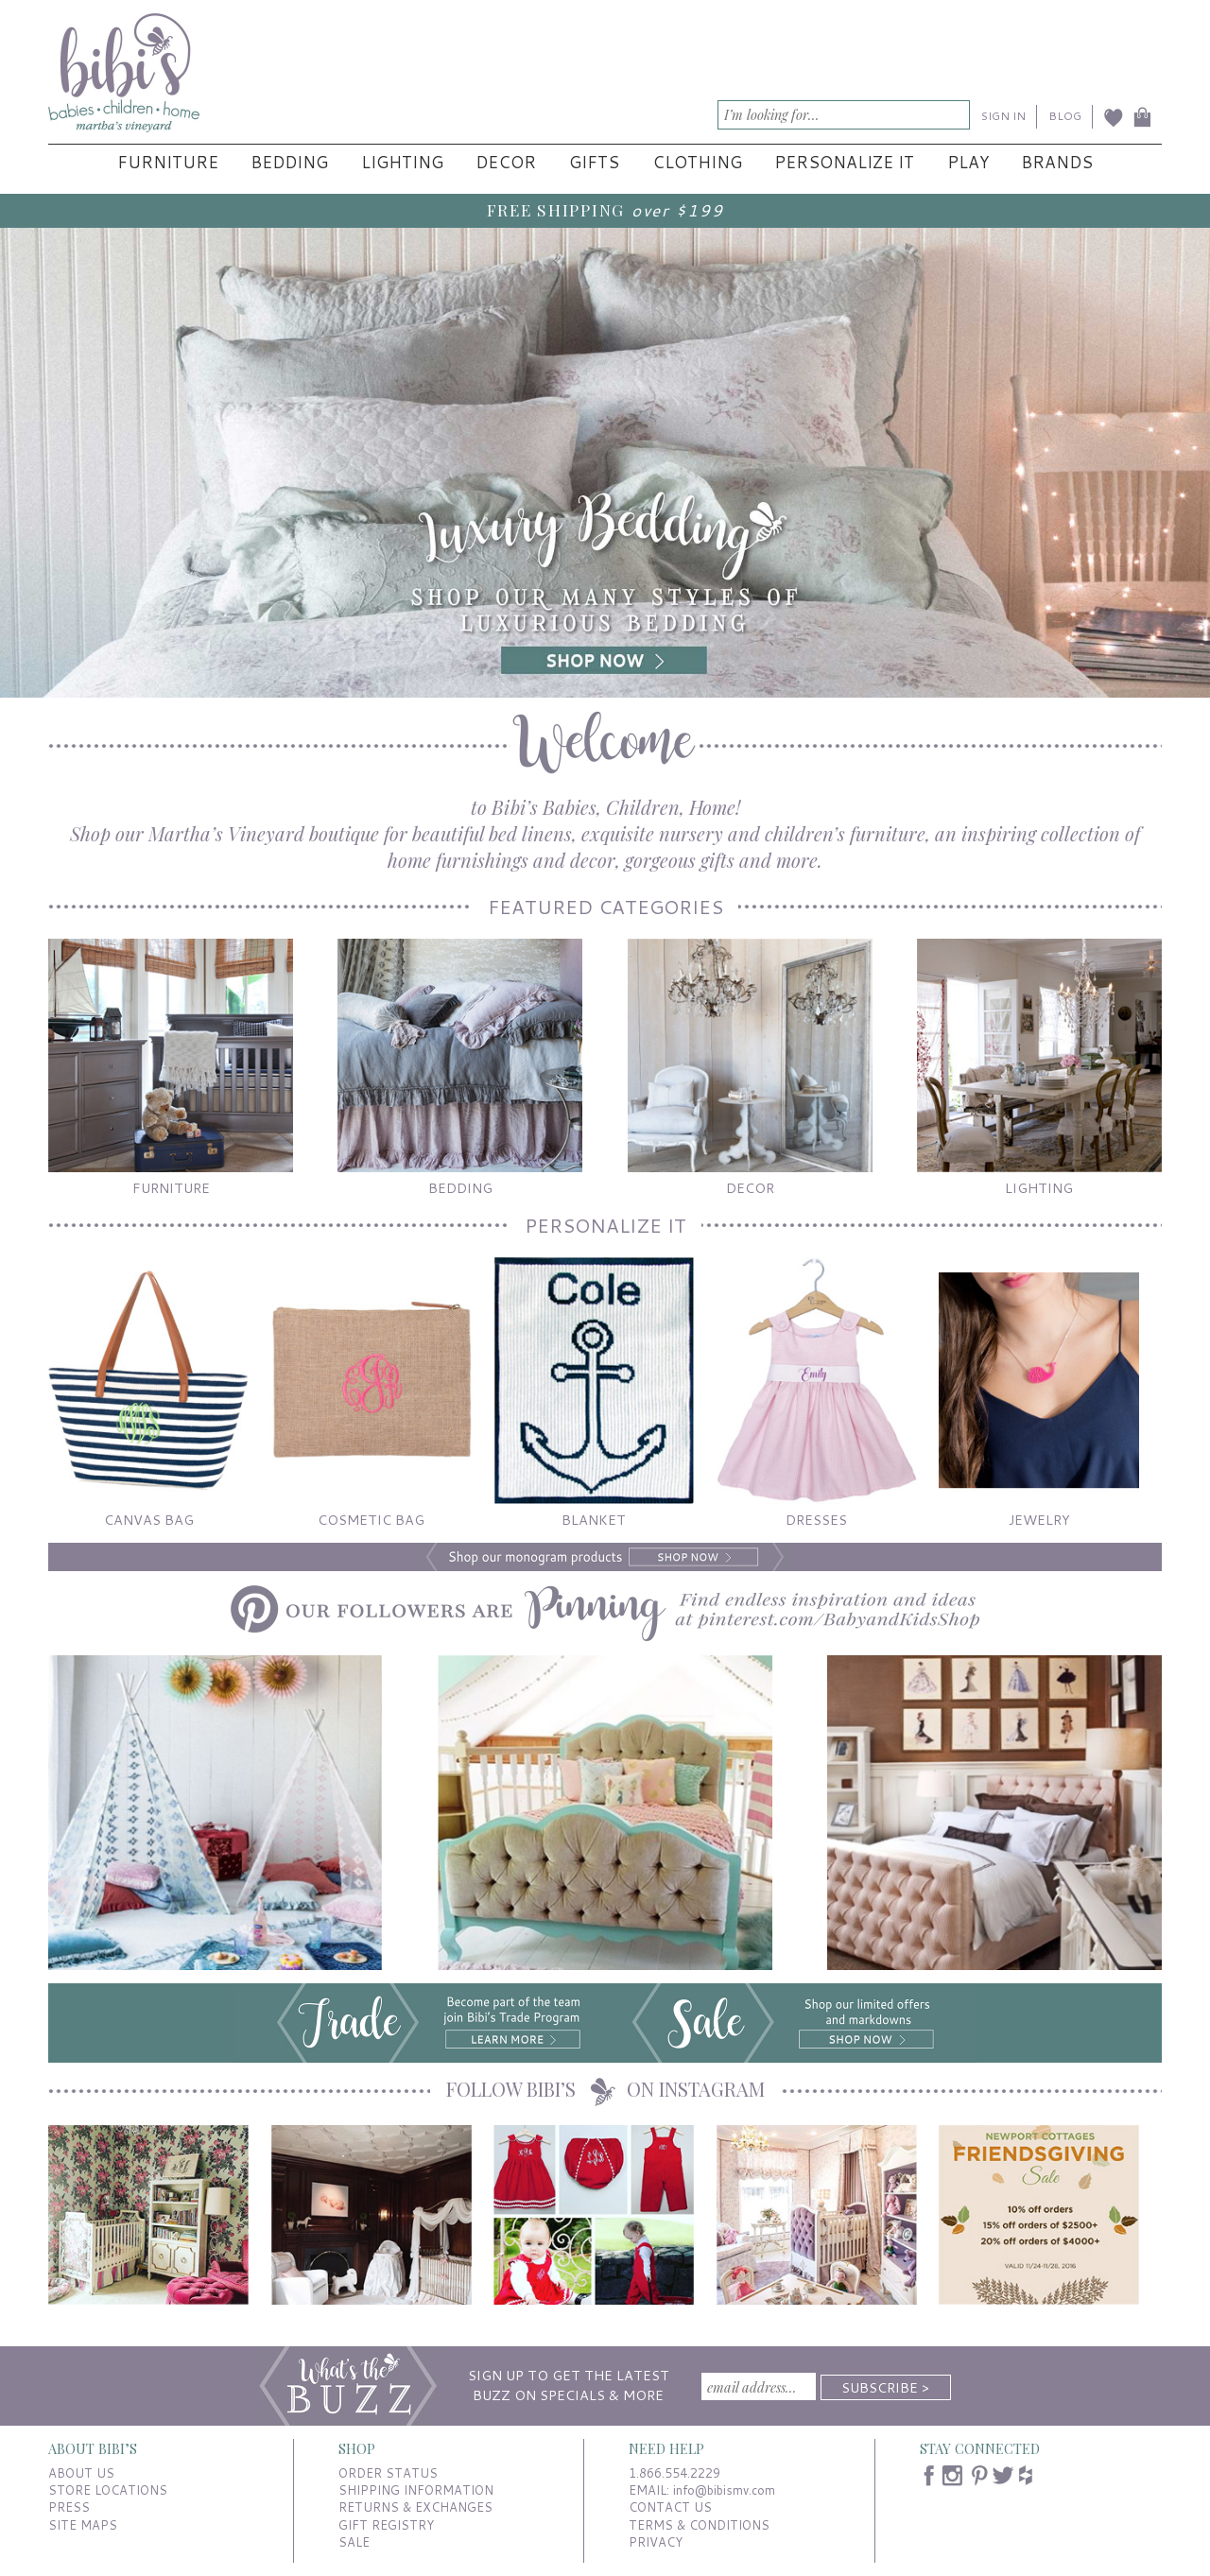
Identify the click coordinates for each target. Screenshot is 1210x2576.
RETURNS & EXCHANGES (415, 2506)
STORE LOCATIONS (107, 2489)
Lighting (402, 162)
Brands (1057, 162)
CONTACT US (670, 2506)
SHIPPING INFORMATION (415, 2489)
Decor (505, 162)
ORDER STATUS (388, 2472)
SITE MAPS (82, 2524)
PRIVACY (656, 2541)
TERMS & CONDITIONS (699, 2524)
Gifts (594, 162)
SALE (354, 2541)
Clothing (697, 162)
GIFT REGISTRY (386, 2524)
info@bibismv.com (724, 2489)
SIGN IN (1003, 116)
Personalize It (844, 162)
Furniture (167, 162)
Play (968, 162)
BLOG (1064, 116)
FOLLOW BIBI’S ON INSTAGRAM (605, 2088)
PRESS (69, 2506)
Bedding (289, 162)
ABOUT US (81, 2472)
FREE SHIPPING (556, 209)
